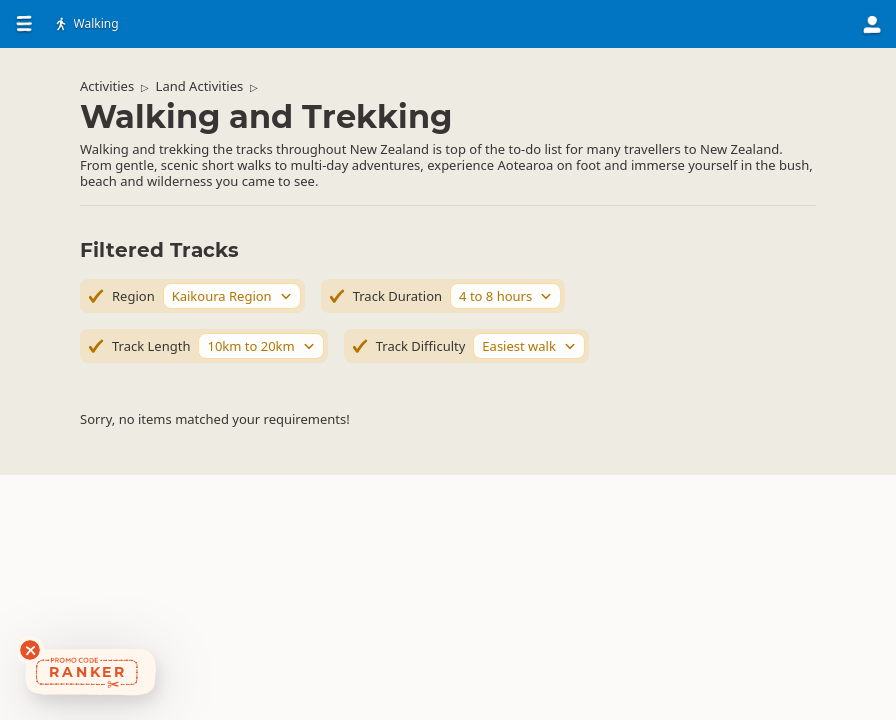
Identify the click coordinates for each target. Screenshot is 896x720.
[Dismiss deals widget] (30, 650)
